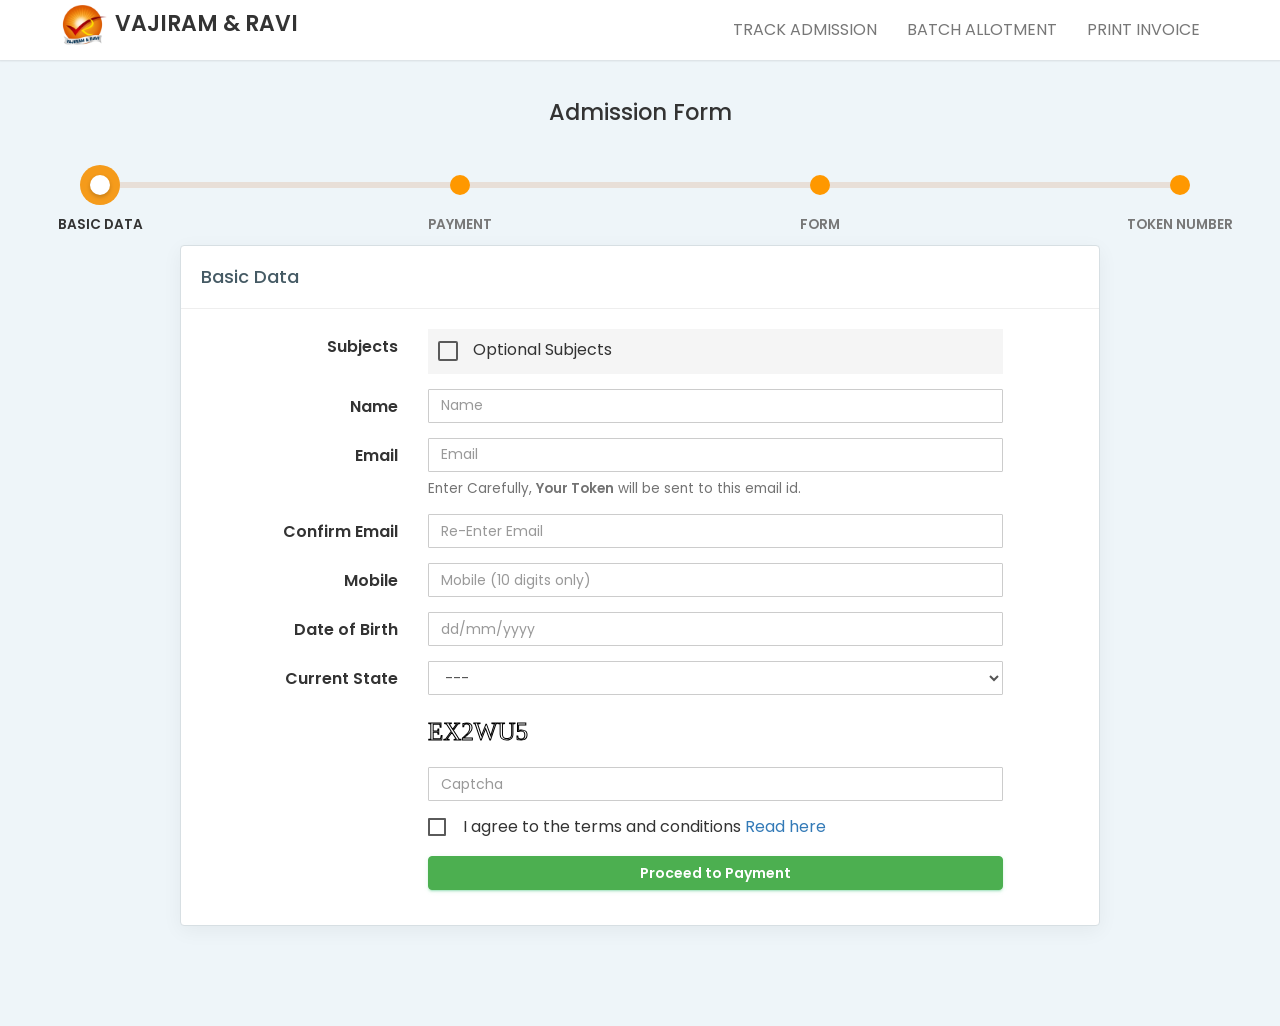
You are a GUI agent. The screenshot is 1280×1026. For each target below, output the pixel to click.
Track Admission (805, 29)
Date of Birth (346, 629)
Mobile (371, 580)
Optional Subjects (542, 350)
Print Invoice (1143, 29)
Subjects (362, 346)
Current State (341, 678)
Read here (785, 826)
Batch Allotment (982, 29)
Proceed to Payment (715, 873)
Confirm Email (340, 531)
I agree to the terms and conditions (644, 827)
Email (376, 455)
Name (374, 406)
